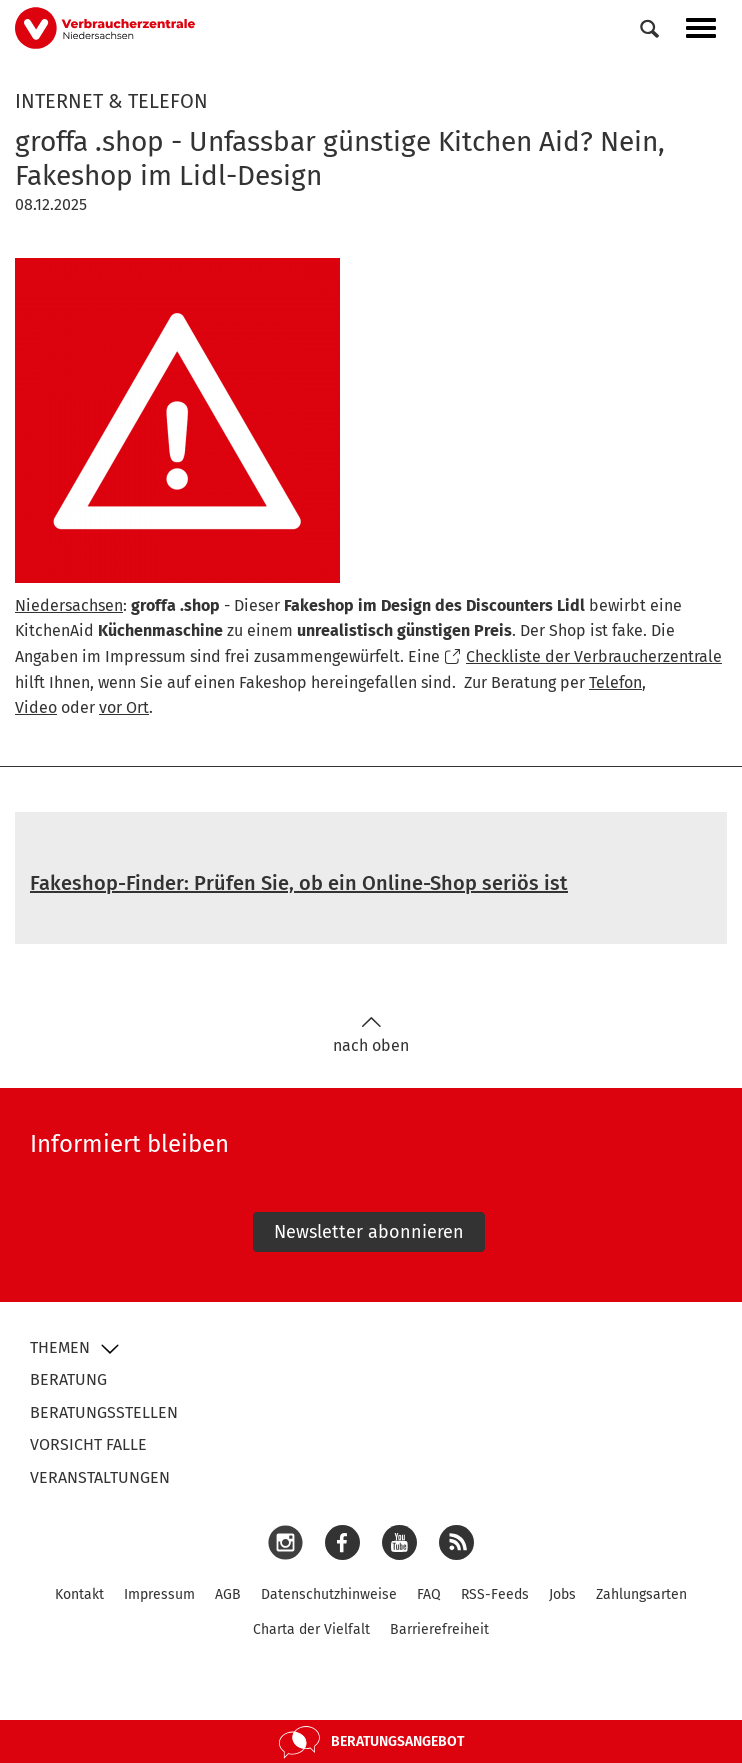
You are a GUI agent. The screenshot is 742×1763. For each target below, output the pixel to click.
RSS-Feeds (495, 1594)
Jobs (562, 1594)
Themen (60, 1347)
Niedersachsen (69, 605)
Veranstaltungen (100, 1477)
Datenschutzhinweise (329, 1594)
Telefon (615, 682)
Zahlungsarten (641, 1594)
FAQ (429, 1594)
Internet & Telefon (111, 101)
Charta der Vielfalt (311, 1629)
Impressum (159, 1594)
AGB (228, 1594)
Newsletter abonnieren (369, 1232)
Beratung (68, 1379)
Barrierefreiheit (439, 1629)
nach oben (371, 1035)
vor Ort (124, 707)
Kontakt (79, 1594)
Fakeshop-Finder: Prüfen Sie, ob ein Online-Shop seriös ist (299, 883)
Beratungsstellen (104, 1412)
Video (36, 707)
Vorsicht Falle (88, 1444)
